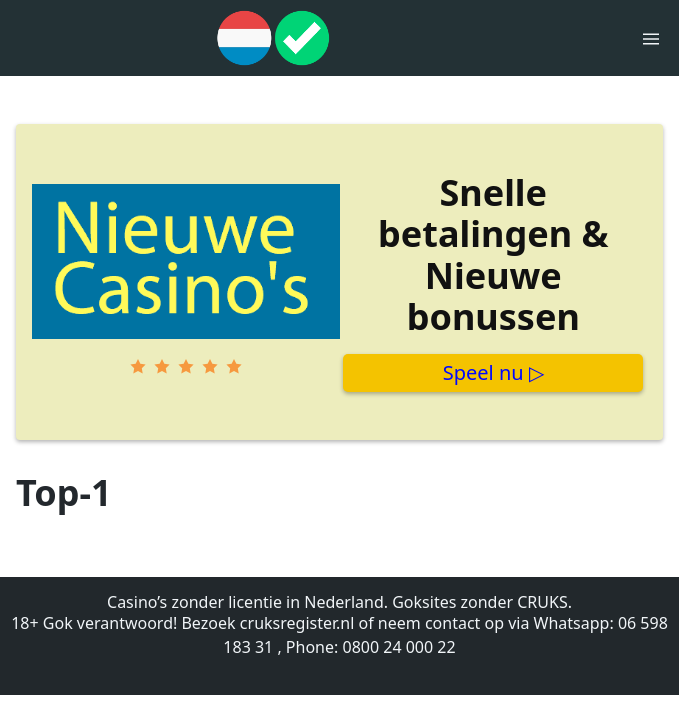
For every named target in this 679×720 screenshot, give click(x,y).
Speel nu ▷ (493, 372)
